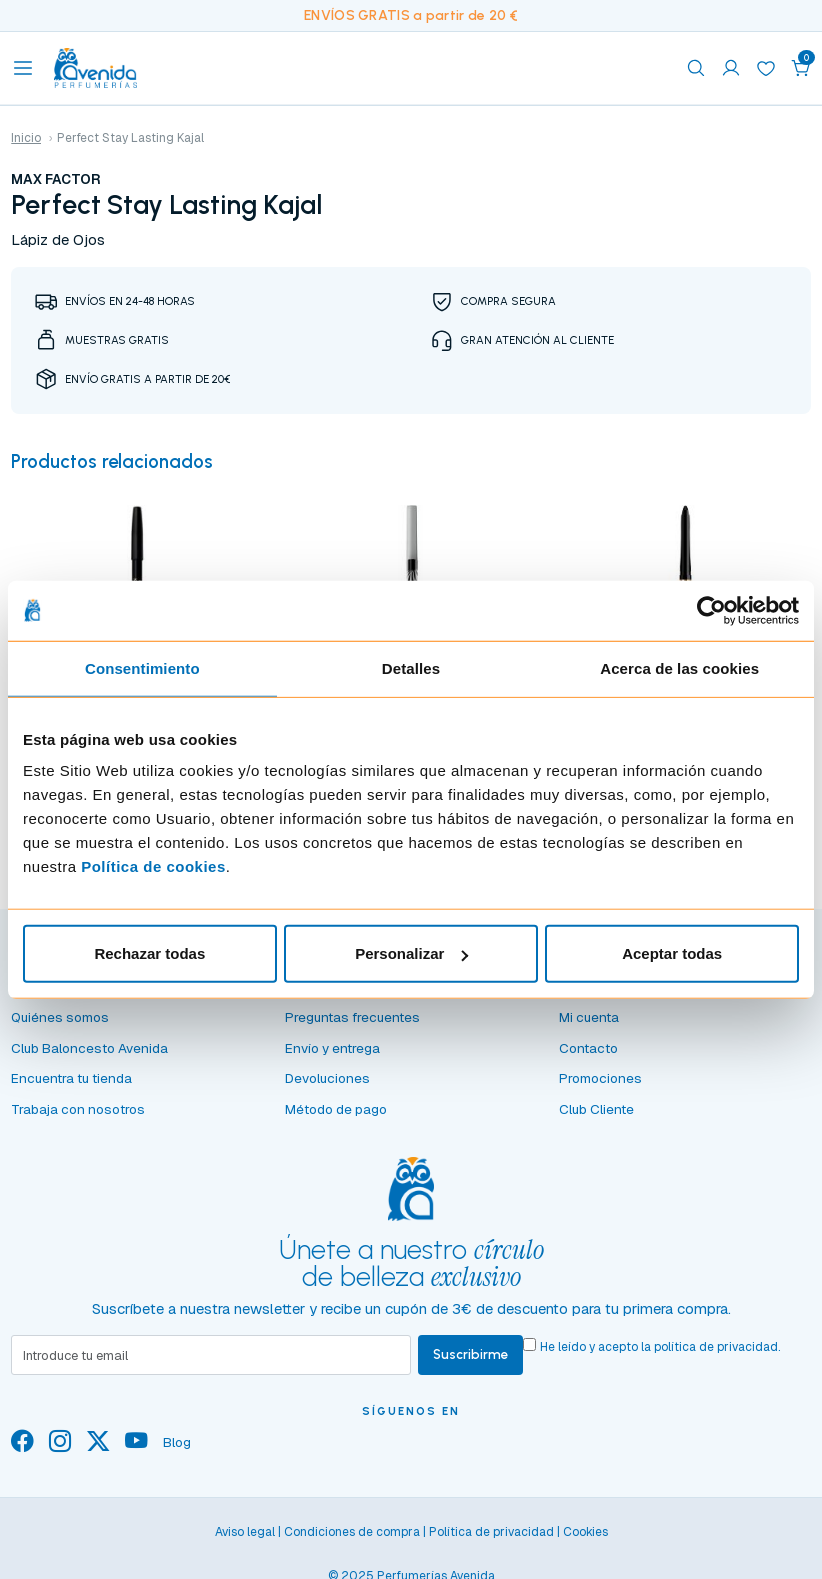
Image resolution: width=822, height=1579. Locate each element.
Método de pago (336, 1115)
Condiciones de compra (352, 1539)
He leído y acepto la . (663, 1354)
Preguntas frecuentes (352, 1023)
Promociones (600, 1085)
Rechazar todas (149, 953)
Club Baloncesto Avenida (89, 1054)
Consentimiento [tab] (142, 667)
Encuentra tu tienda (71, 1085)
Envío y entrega (332, 1054)
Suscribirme (472, 1361)
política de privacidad (719, 1354)
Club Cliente (596, 1115)
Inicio (26, 138)
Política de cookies (153, 866)
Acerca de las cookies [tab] (679, 667)
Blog (177, 1449)
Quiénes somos (60, 1023)
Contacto (588, 1054)
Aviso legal (245, 1539)
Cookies (585, 1539)
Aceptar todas (672, 953)
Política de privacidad (491, 1539)
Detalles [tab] (411, 667)
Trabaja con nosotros (78, 1115)
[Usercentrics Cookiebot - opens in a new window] (711, 610)
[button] (801, 68)
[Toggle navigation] (23, 68)
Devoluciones (327, 1085)
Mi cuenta (589, 1023)
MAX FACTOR (56, 179)
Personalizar (411, 953)
